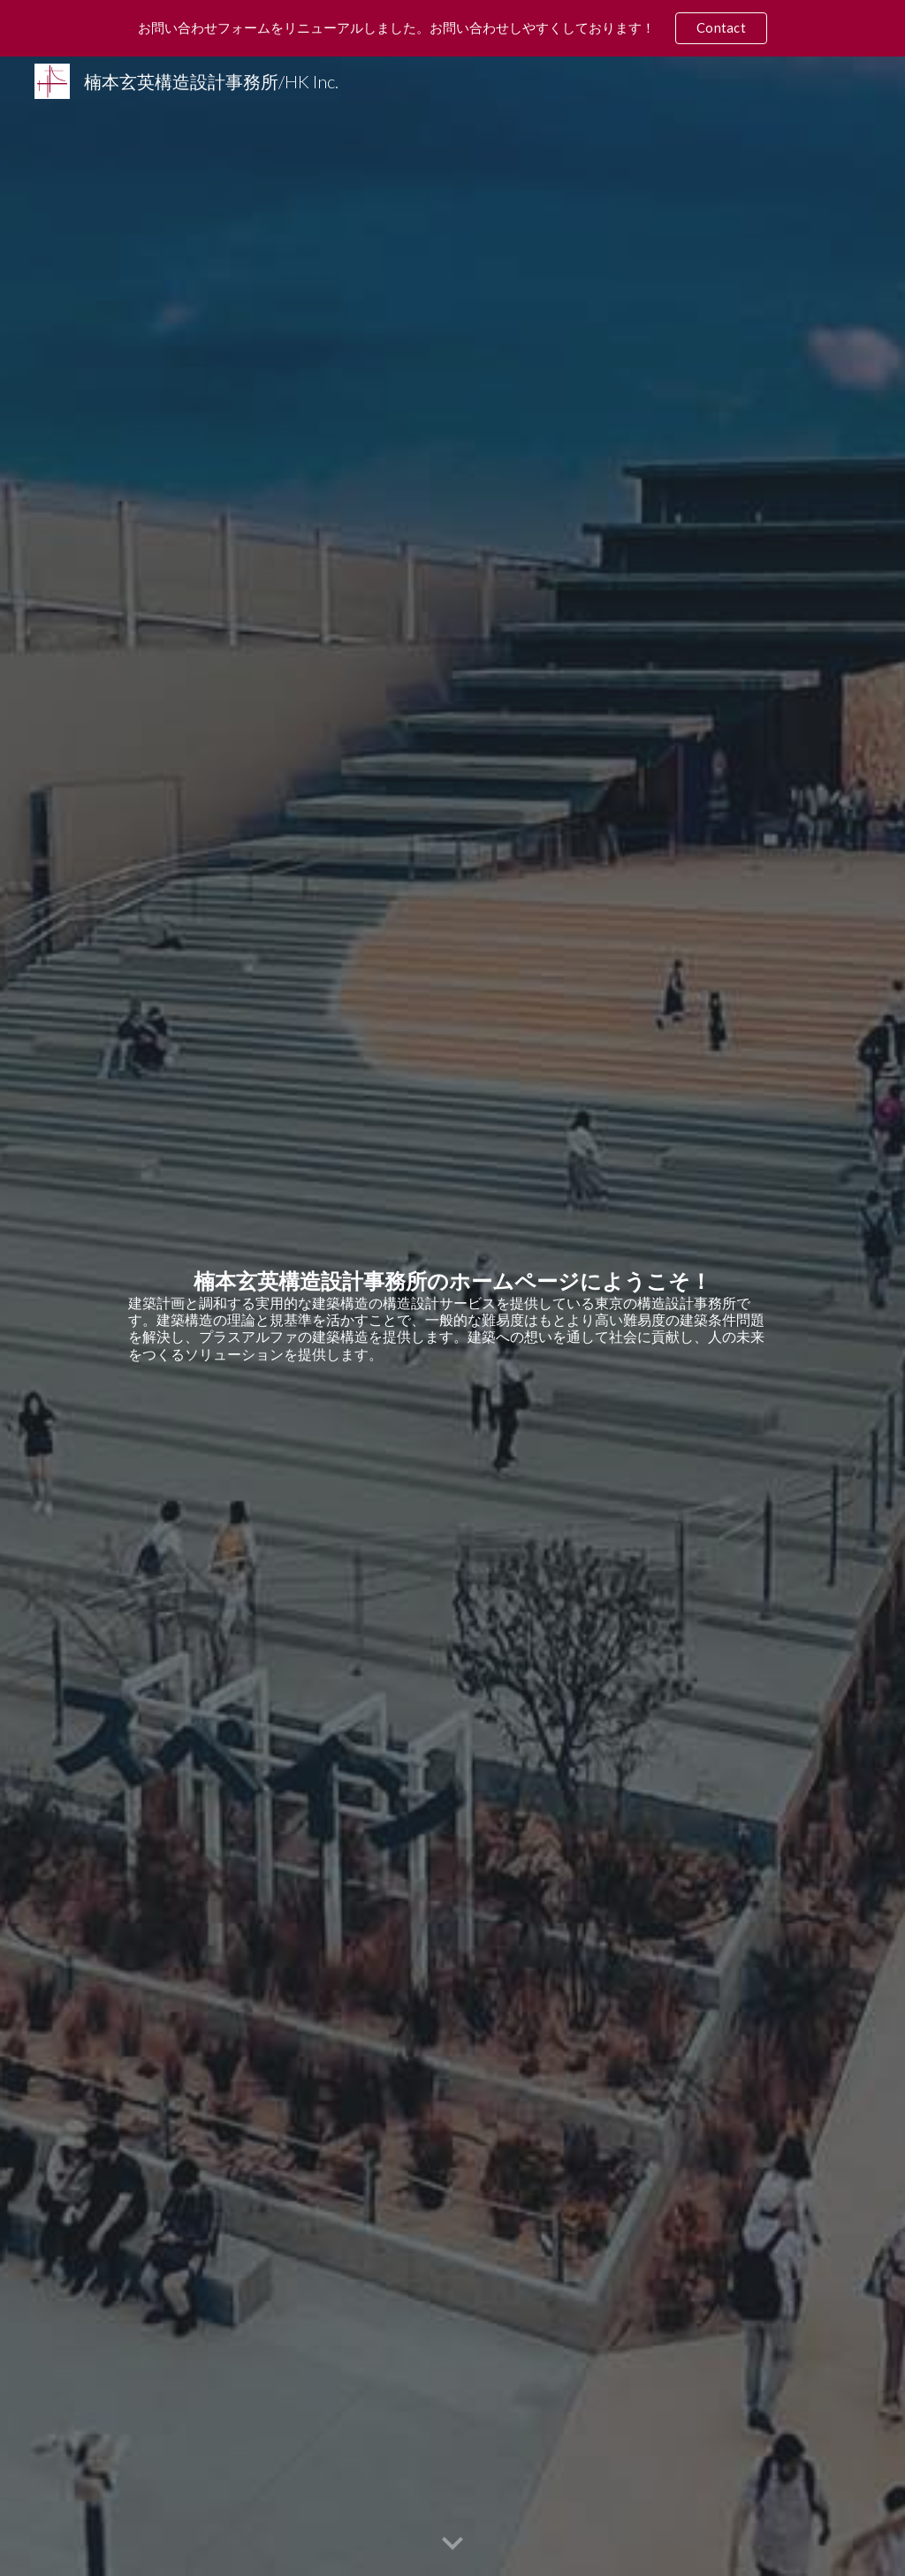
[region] (452, 28)
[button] (452, 2544)
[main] (452, 1316)
